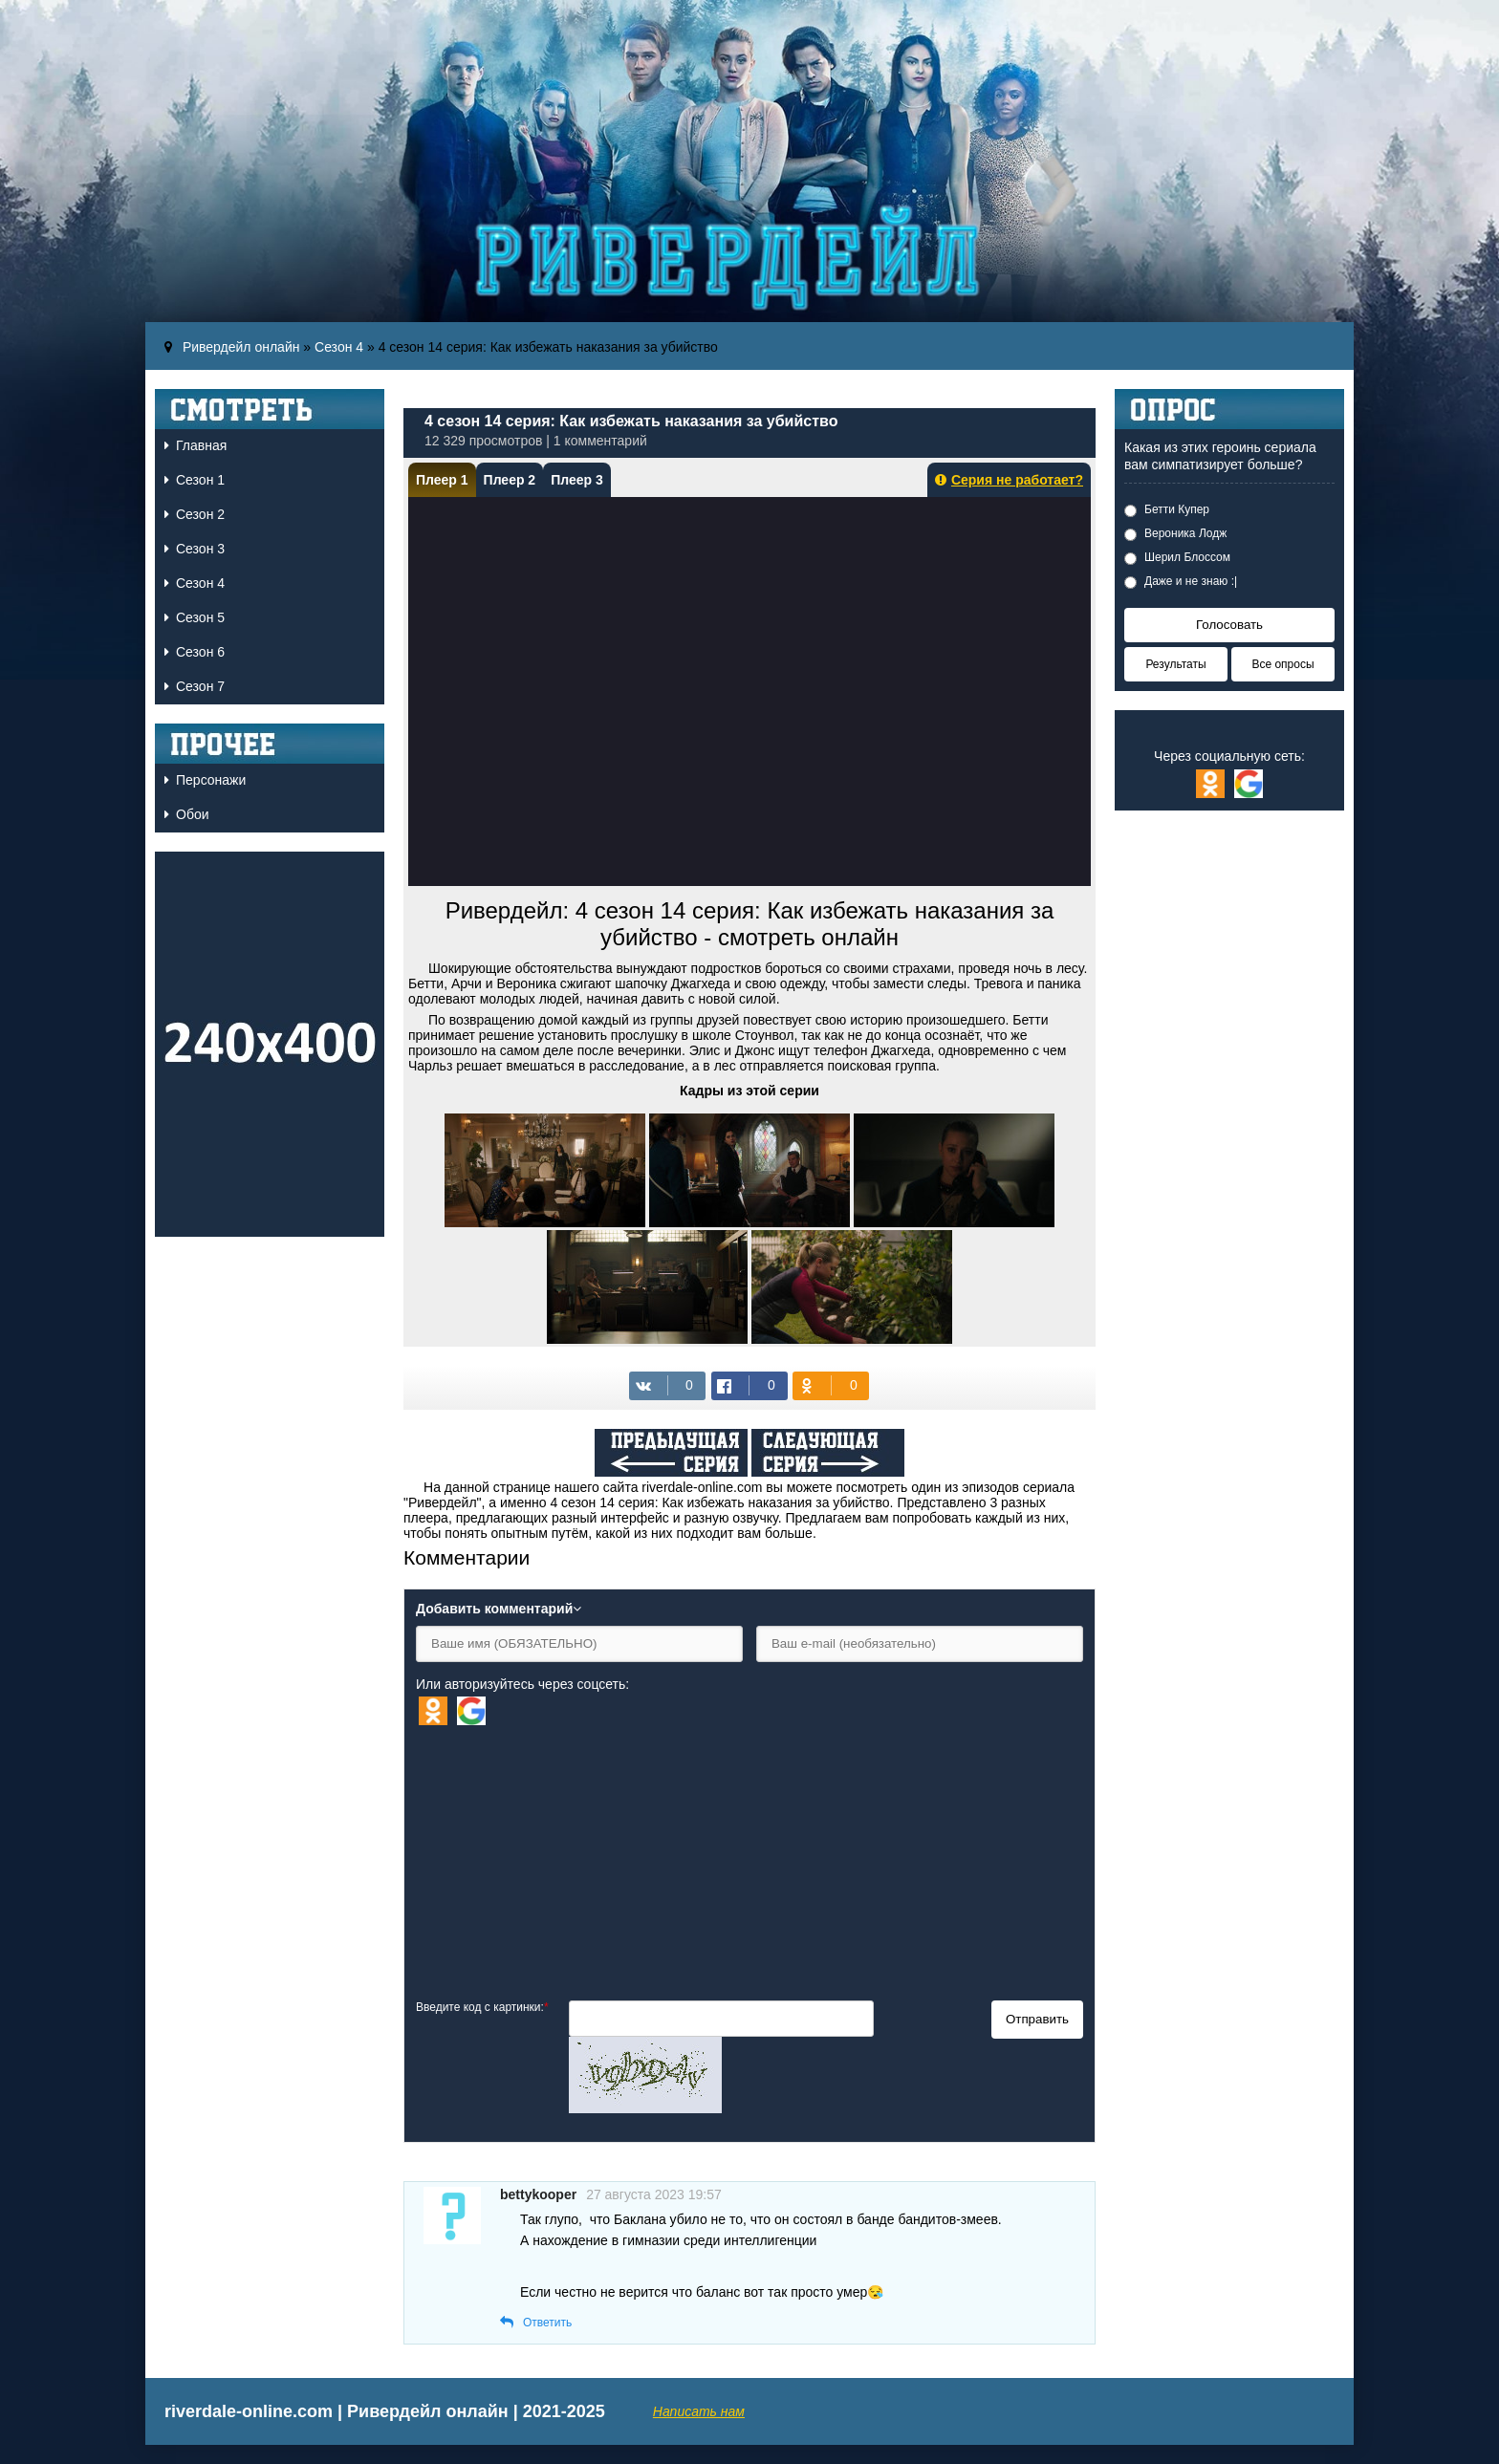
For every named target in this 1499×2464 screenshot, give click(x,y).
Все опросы (1282, 664)
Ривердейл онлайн (241, 347)
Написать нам (699, 2411)
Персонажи (205, 780)
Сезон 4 (339, 347)
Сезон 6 (194, 651)
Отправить (1037, 2019)
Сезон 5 (194, 617)
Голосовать (1229, 624)
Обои (186, 814)
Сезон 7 (194, 686)
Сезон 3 (194, 548)
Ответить (547, 2322)
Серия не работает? (1009, 479)
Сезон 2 (194, 514)
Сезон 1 (194, 479)
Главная (195, 445)
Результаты (1175, 664)
